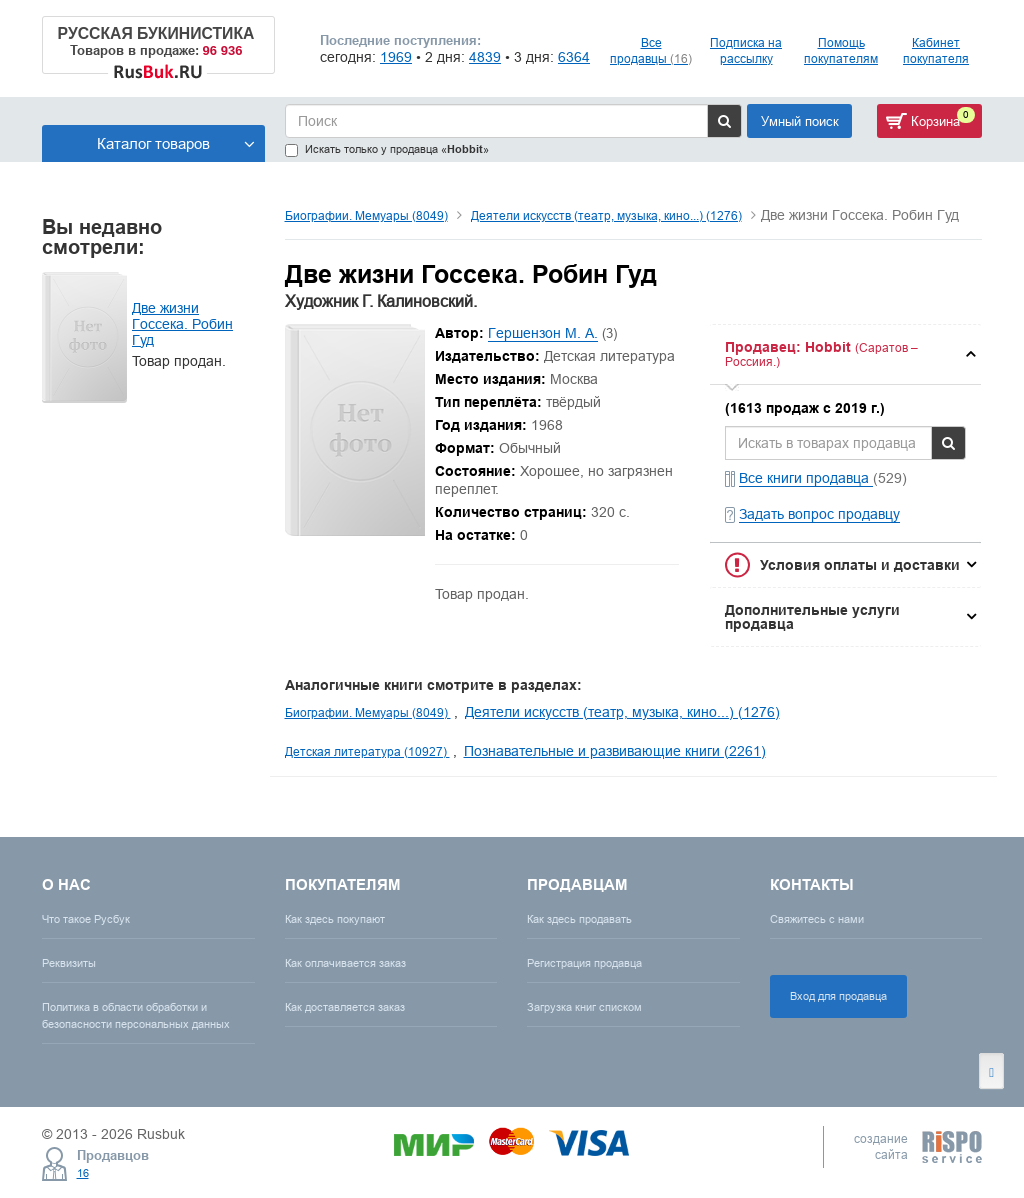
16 (83, 1173)
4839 (485, 57)
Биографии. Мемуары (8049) (366, 215)
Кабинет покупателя (936, 50)
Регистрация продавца (584, 963)
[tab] (845, 354)
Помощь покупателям (841, 50)
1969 (396, 57)
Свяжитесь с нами (817, 919)
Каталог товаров (176, 143)
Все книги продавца (806, 478)
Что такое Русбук (86, 919)
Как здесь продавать (579, 919)
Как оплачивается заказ (345, 963)
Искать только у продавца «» (387, 149)
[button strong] (845, 354)
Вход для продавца (838, 996)
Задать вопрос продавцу (819, 514)
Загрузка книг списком (584, 1007)
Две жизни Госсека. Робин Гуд (182, 324)
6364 (574, 57)
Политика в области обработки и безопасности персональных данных (136, 1015)
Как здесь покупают (335, 919)
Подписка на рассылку (746, 50)
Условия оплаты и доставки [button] (860, 565)
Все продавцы (651, 50)
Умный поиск (800, 121)
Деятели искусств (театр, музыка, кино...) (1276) (606, 215)
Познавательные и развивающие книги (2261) (615, 751)
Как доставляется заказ (345, 1007)
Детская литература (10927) (367, 751)
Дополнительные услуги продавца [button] (812, 617)
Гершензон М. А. (543, 333)
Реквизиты (69, 963)
